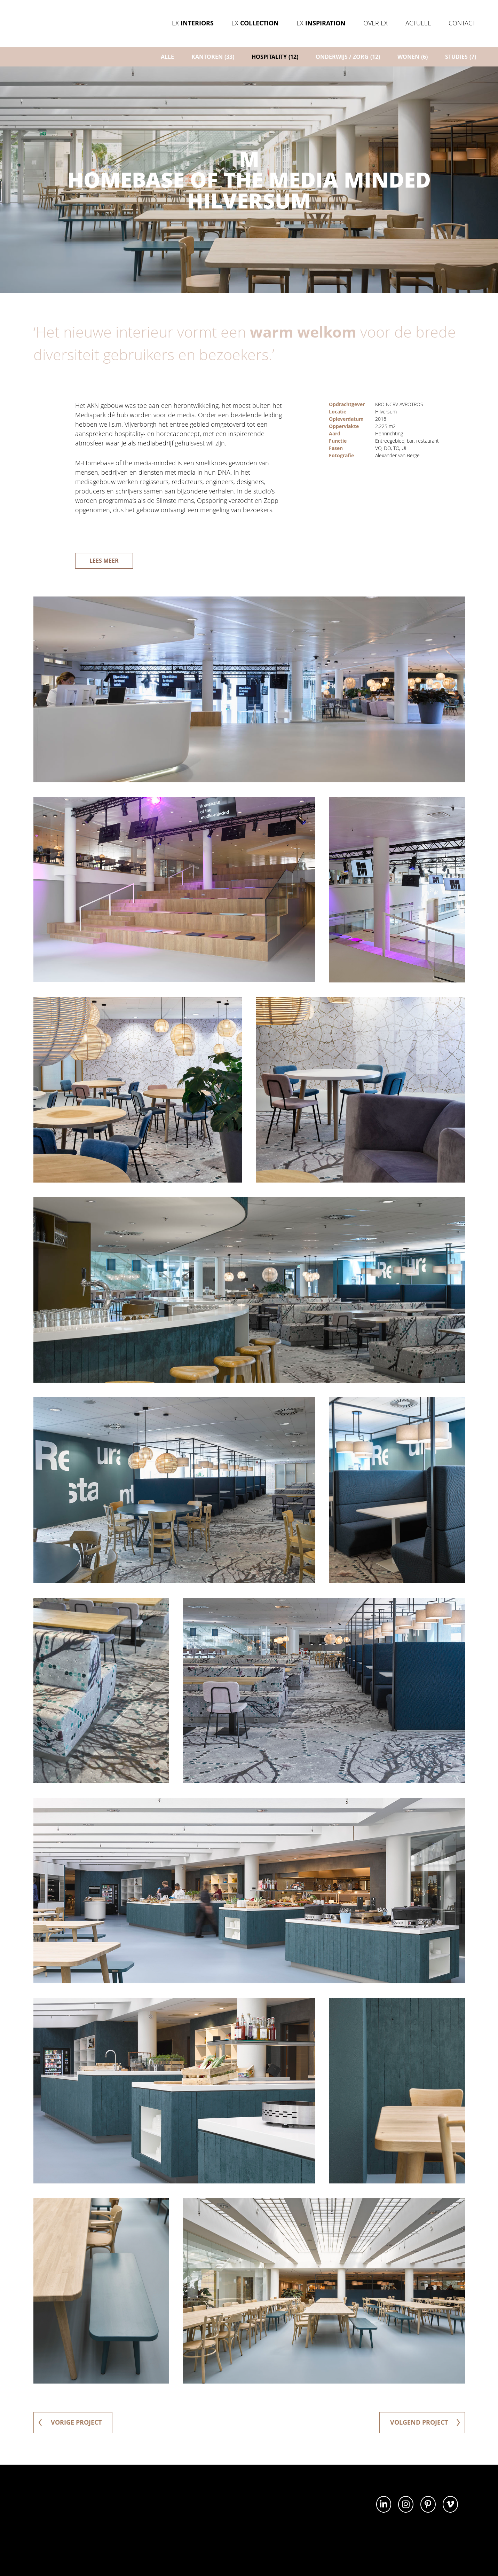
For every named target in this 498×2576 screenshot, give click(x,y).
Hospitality (275, 57)
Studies (460, 57)
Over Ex (375, 23)
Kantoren (212, 57)
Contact (462, 23)
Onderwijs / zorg (348, 57)
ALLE (167, 57)
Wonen (412, 57)
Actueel (418, 23)
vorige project (70, 2422)
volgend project (425, 2422)
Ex (193, 23)
